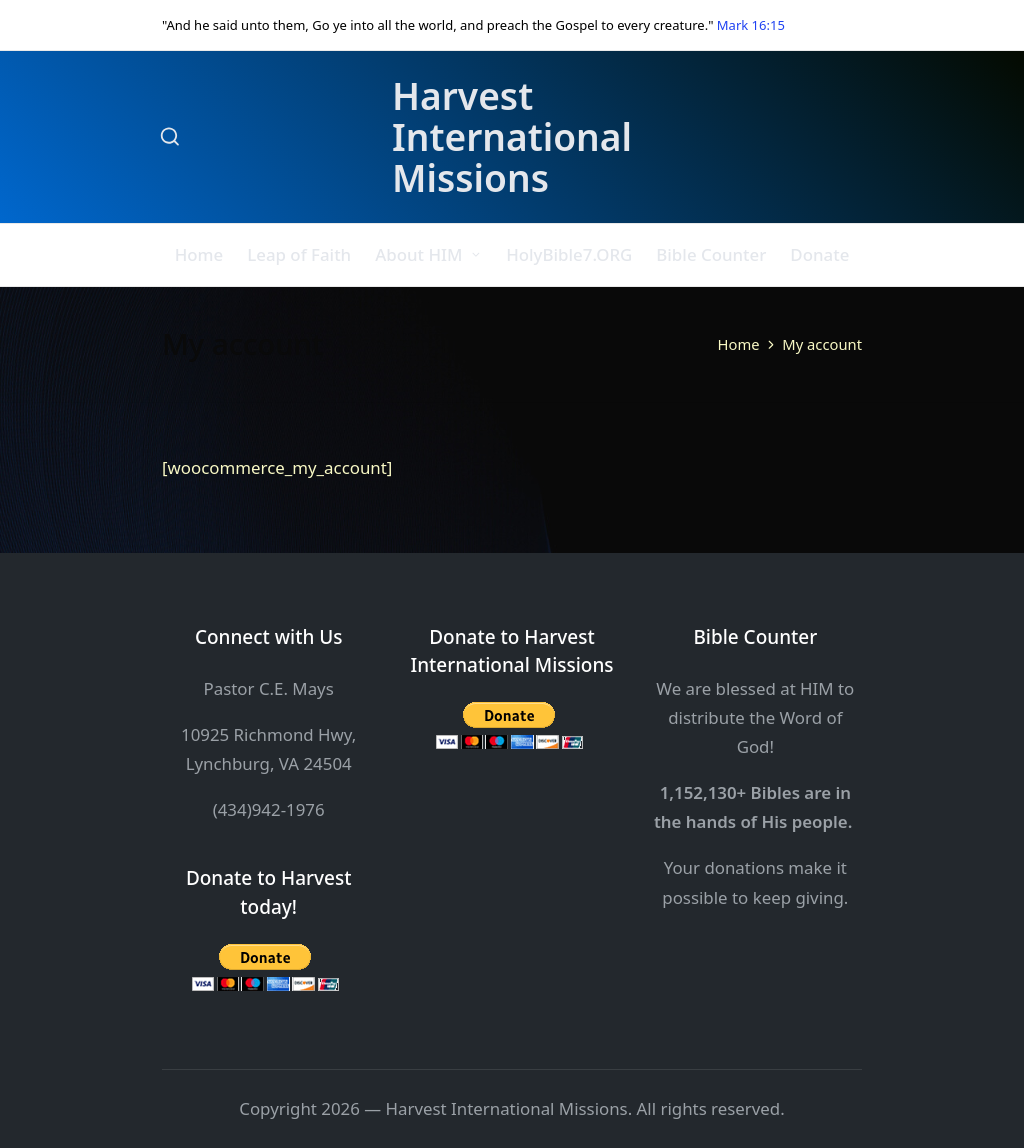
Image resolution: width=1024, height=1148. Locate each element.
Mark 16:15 (751, 25)
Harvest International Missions (512, 137)
